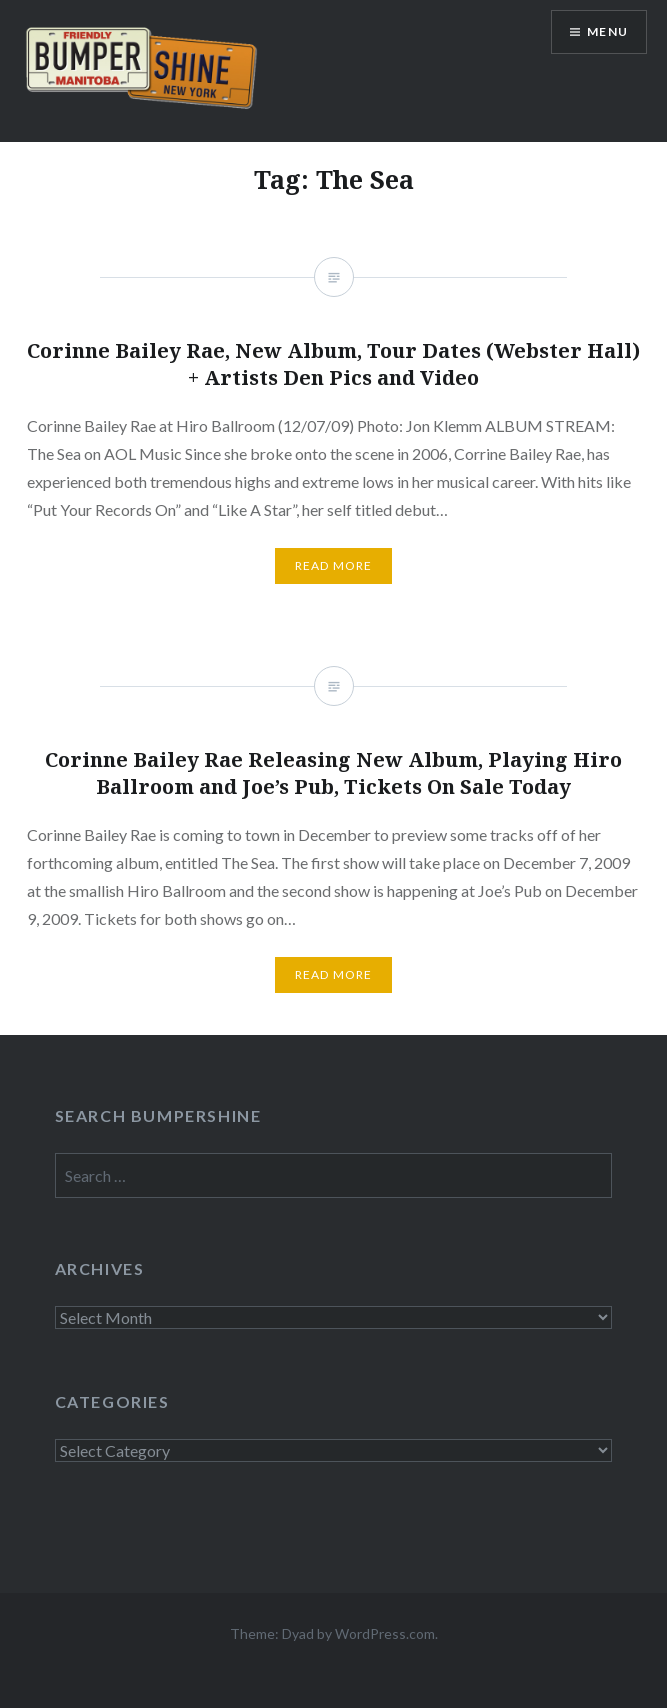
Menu (607, 31)
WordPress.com (385, 1633)
